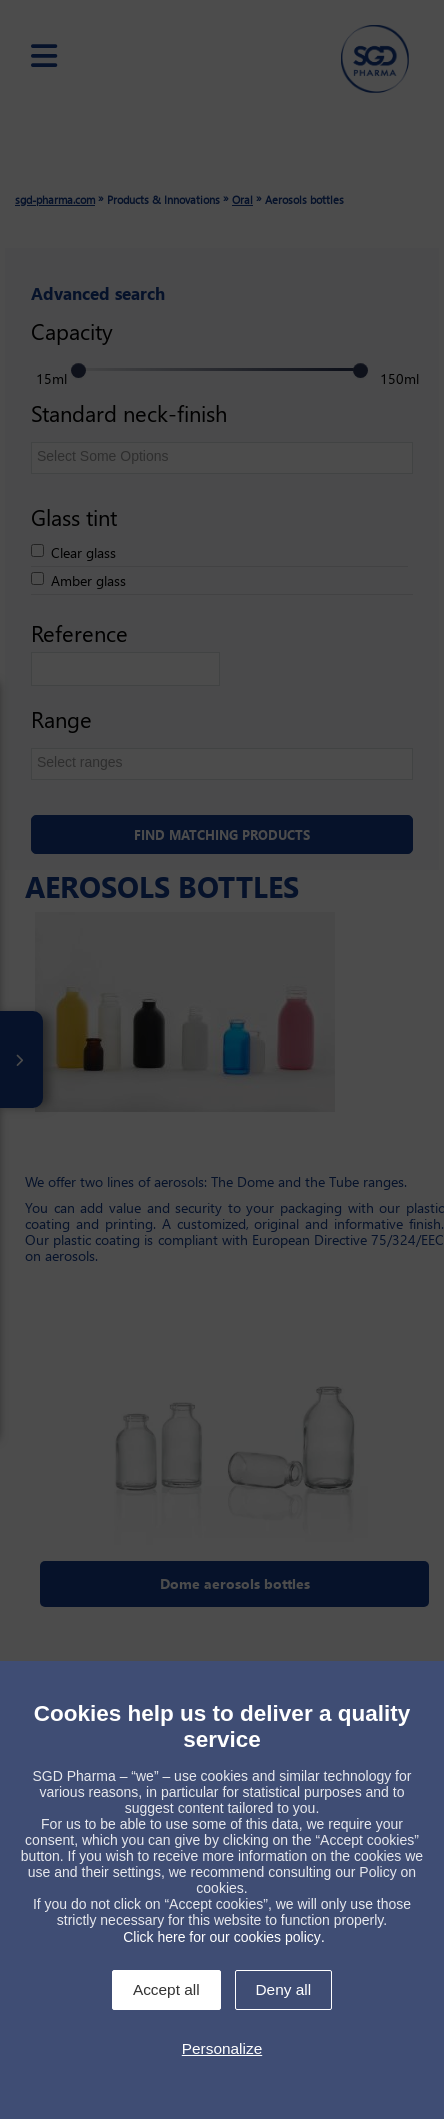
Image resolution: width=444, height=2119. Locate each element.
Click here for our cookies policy (222, 1937)
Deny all (284, 1989)
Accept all (166, 1989)
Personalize (222, 2048)
